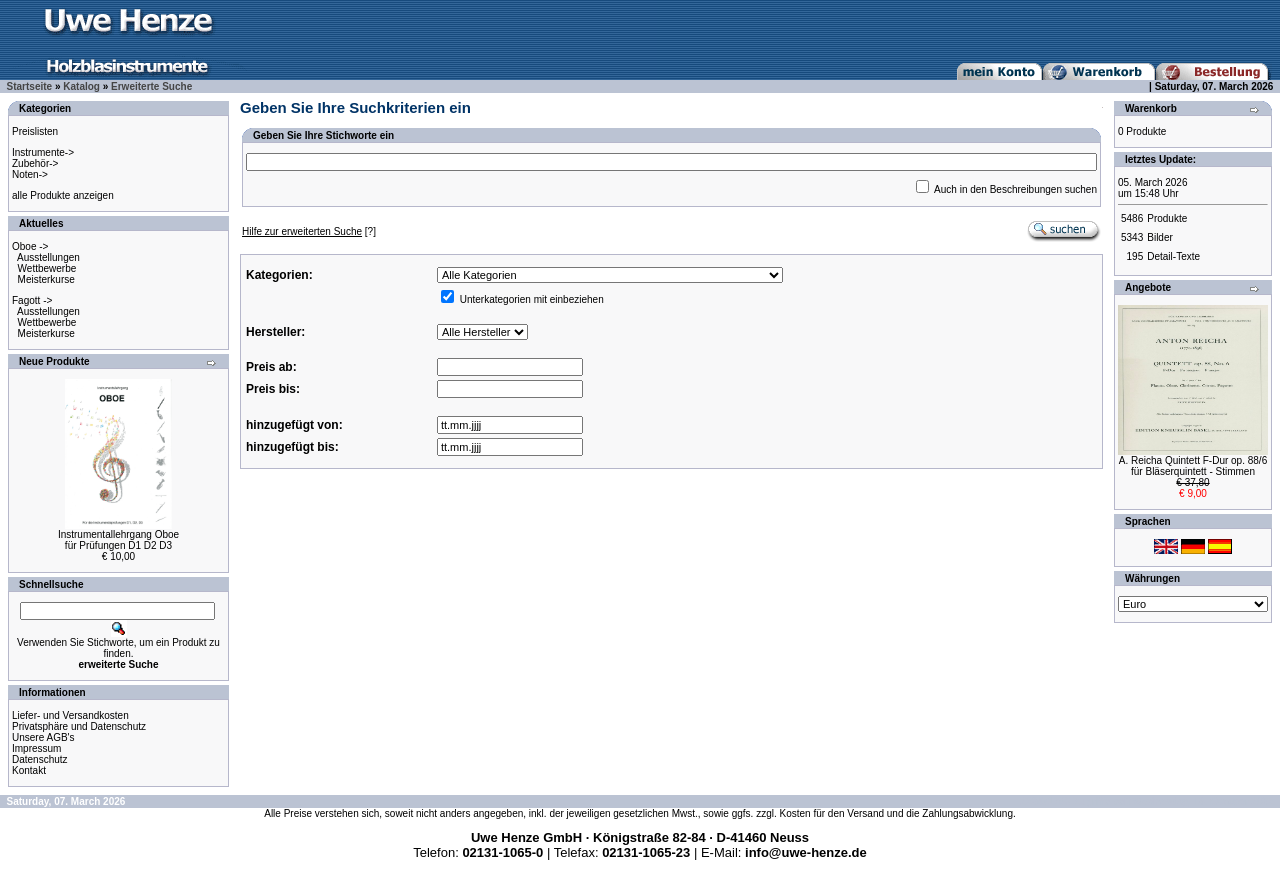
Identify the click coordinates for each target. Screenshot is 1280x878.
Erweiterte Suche (151, 86)
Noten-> (30, 174)
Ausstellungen (48, 257)
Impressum (36, 748)
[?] (309, 231)
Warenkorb (1151, 108)
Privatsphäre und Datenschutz (79, 726)
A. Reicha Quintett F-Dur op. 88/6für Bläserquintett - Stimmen (1193, 466)
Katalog (81, 86)
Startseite (30, 86)
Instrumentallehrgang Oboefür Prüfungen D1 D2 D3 (118, 540)
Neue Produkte (54, 361)
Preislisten (35, 131)
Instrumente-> (43, 152)
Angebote (1148, 287)
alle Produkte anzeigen (63, 195)
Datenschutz (40, 759)
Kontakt (29, 770)
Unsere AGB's (43, 737)
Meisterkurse (46, 279)
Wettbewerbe (47, 268)
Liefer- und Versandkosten (70, 715)
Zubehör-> (35, 163)
